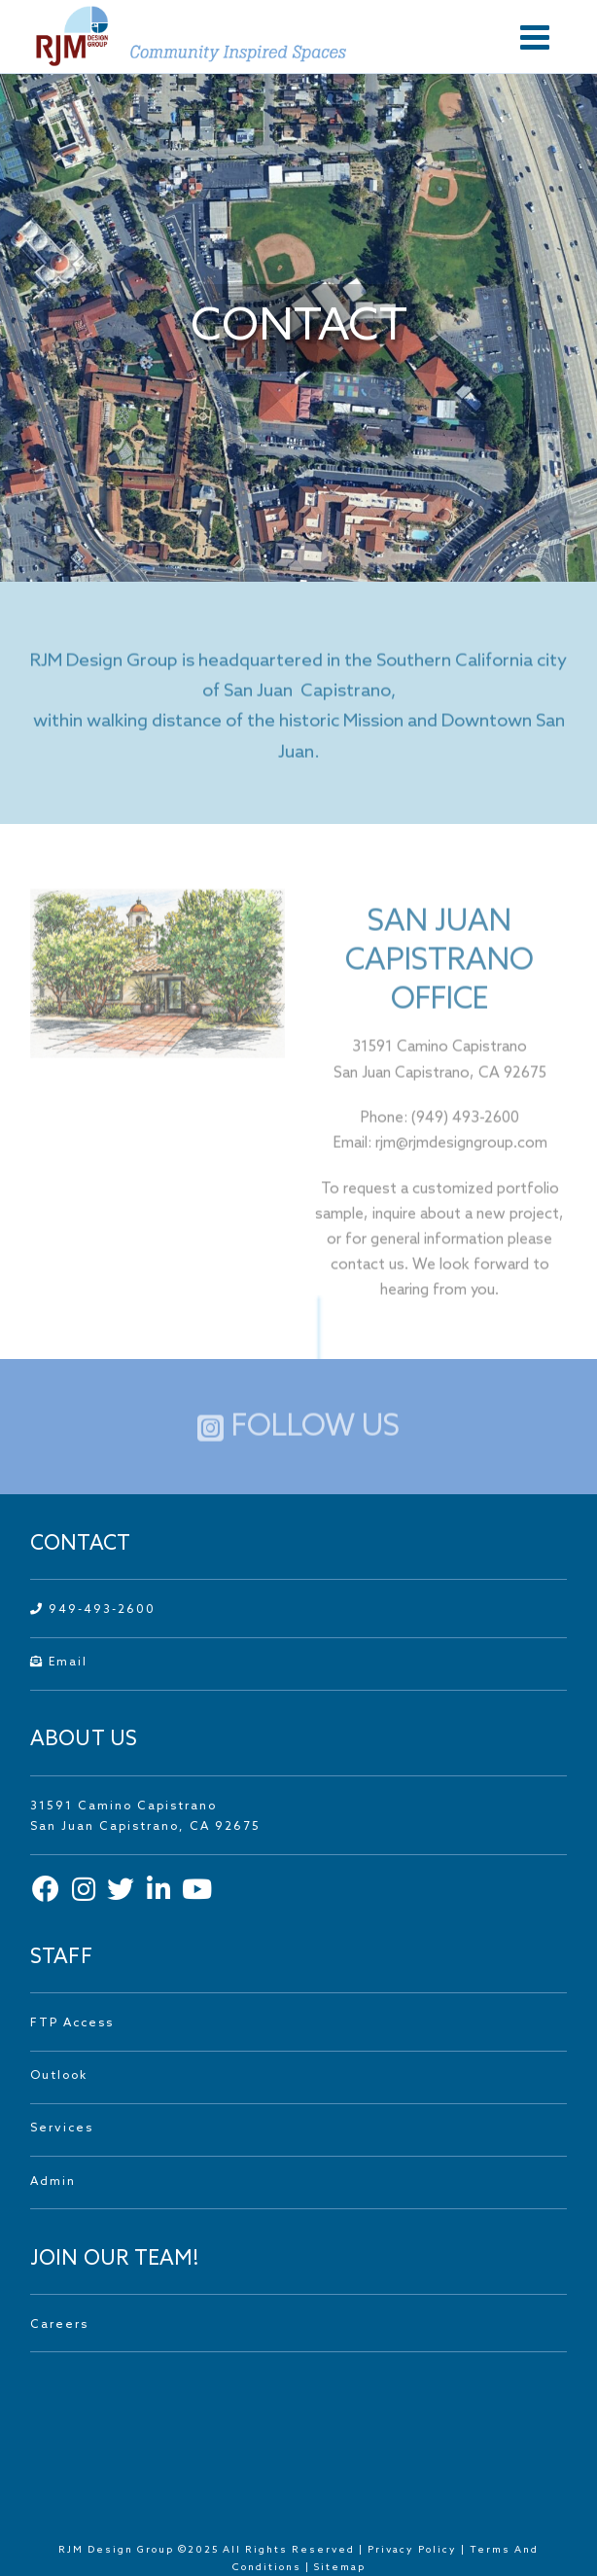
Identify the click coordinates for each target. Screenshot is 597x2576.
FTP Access (72, 2023)
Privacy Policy (412, 2550)
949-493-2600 (93, 1610)
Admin (53, 2182)
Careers (59, 2325)
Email (59, 1662)
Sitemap (340, 2567)
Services (61, 2128)
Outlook (59, 2076)
